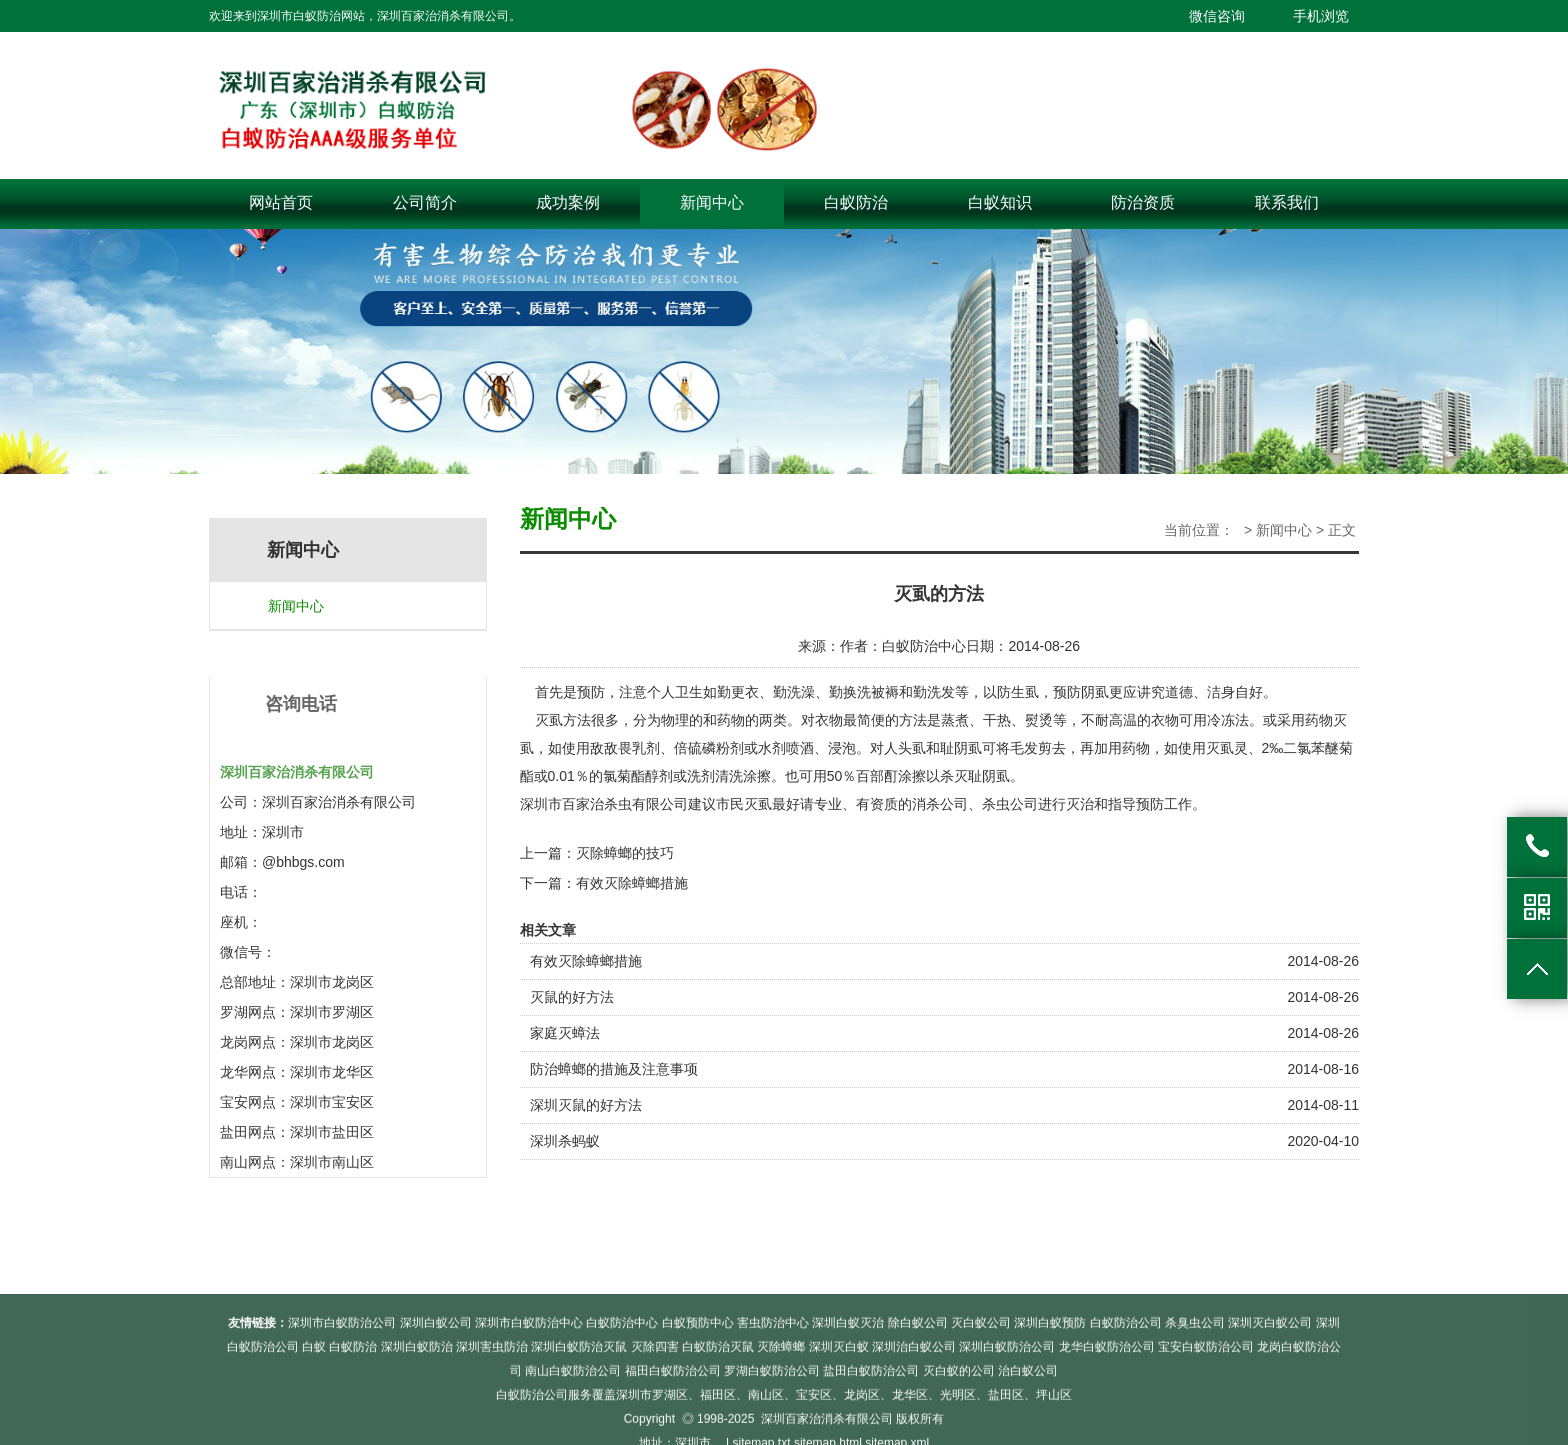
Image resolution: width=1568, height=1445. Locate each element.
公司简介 (425, 202)
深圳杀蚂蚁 (565, 1141)
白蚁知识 (1000, 202)
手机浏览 (1321, 16)
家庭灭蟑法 (565, 1033)
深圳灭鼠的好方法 (586, 1105)
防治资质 (1143, 202)
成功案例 (568, 202)
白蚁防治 (856, 202)
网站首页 (281, 202)
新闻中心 (712, 202)
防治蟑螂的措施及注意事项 (614, 1069)
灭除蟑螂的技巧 (625, 853)
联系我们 (1287, 202)
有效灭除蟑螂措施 (632, 883)
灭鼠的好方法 (572, 997)
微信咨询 (1217, 16)
